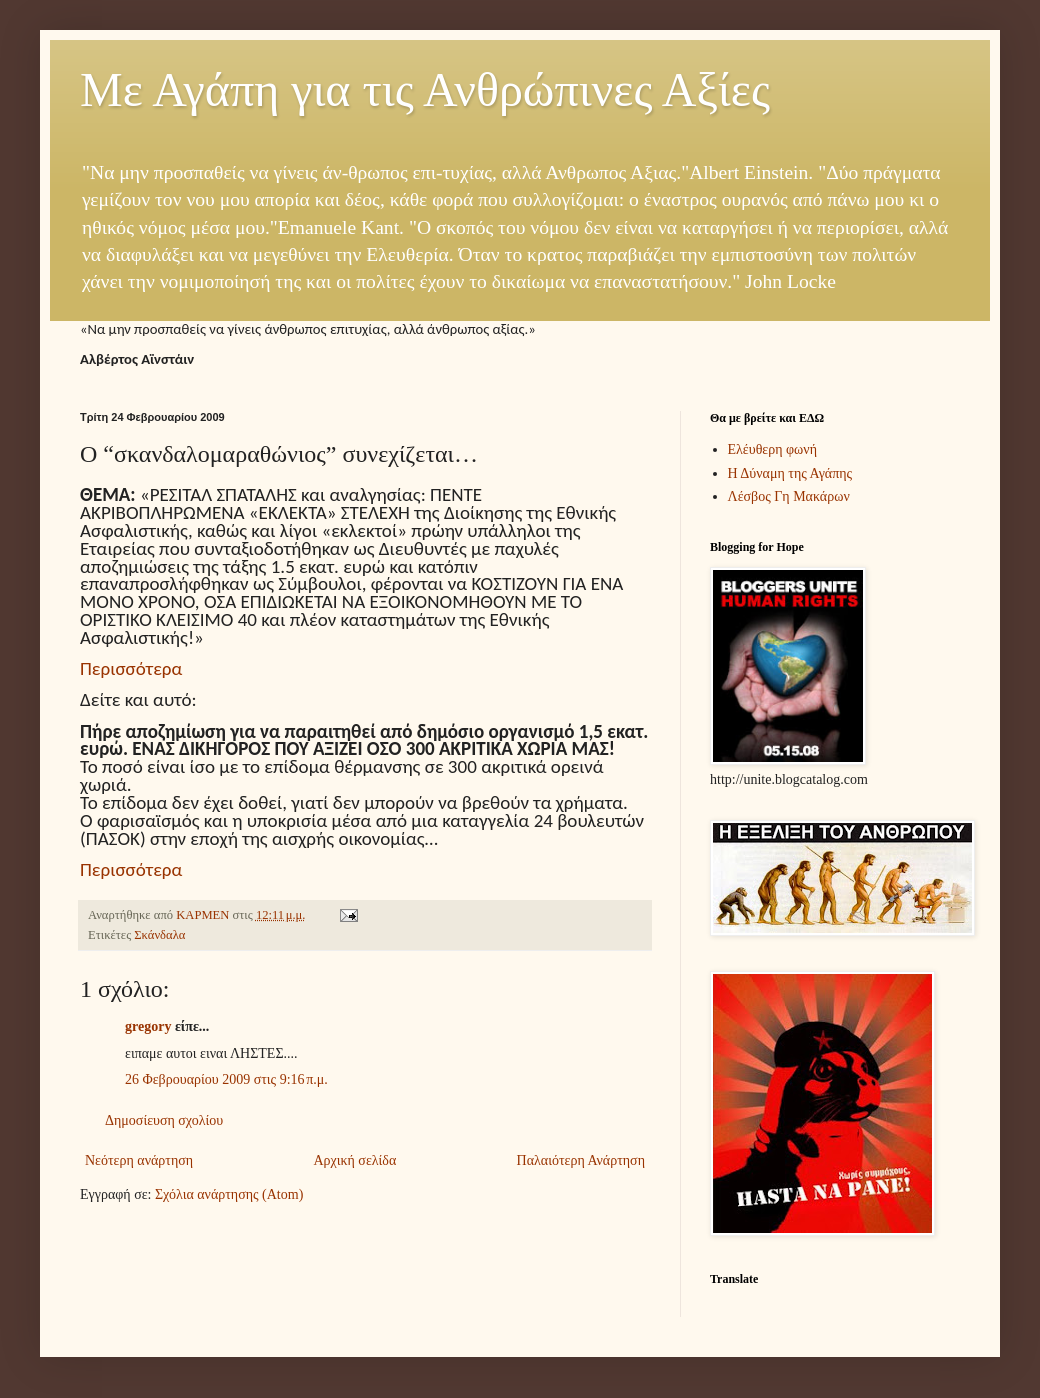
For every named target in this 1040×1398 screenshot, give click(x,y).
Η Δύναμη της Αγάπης (790, 473)
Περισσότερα (131, 668)
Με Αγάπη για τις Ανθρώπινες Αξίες (425, 89)
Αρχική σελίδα (354, 1160)
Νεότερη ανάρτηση (139, 1160)
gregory (148, 1026)
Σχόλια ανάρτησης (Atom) (229, 1194)
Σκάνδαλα (159, 935)
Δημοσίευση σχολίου (164, 1120)
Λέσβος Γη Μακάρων (789, 496)
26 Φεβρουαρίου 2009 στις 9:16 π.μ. (226, 1079)
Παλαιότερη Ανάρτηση (581, 1160)
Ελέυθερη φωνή (773, 449)
